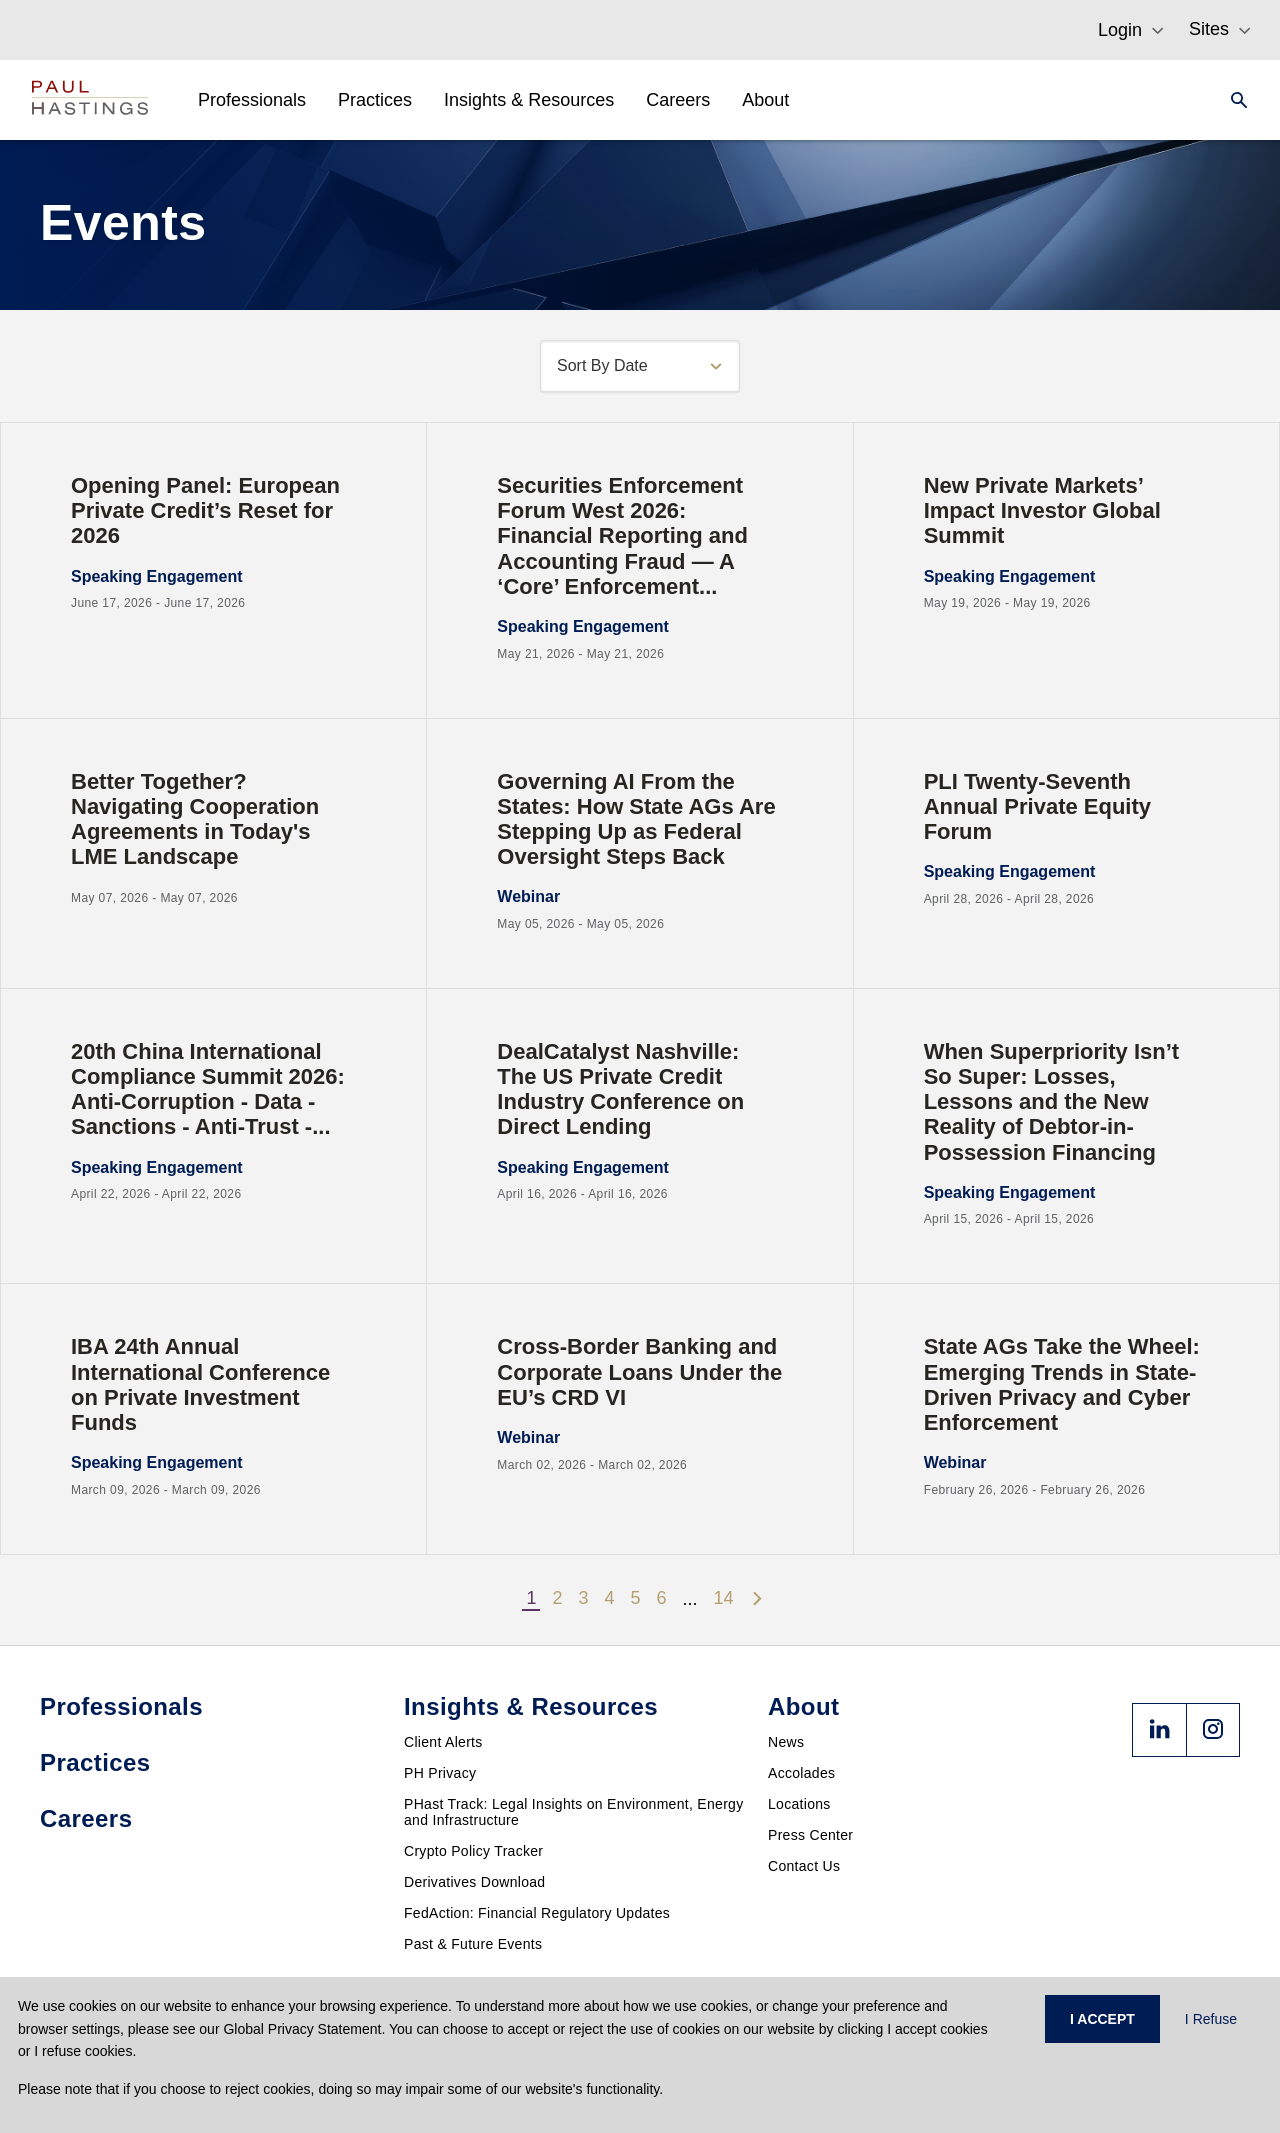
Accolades (801, 1773)
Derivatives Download (474, 1882)
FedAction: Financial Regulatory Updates (537, 1913)
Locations (799, 1804)
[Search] (1233, 100)
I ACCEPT (1102, 2019)
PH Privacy (440, 1773)
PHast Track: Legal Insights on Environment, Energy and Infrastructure (574, 1812)
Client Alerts (443, 1742)
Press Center (810, 1835)
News (786, 1742)
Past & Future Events (473, 1944)
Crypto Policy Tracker (473, 1851)
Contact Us (804, 1866)
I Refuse (1211, 2019)
